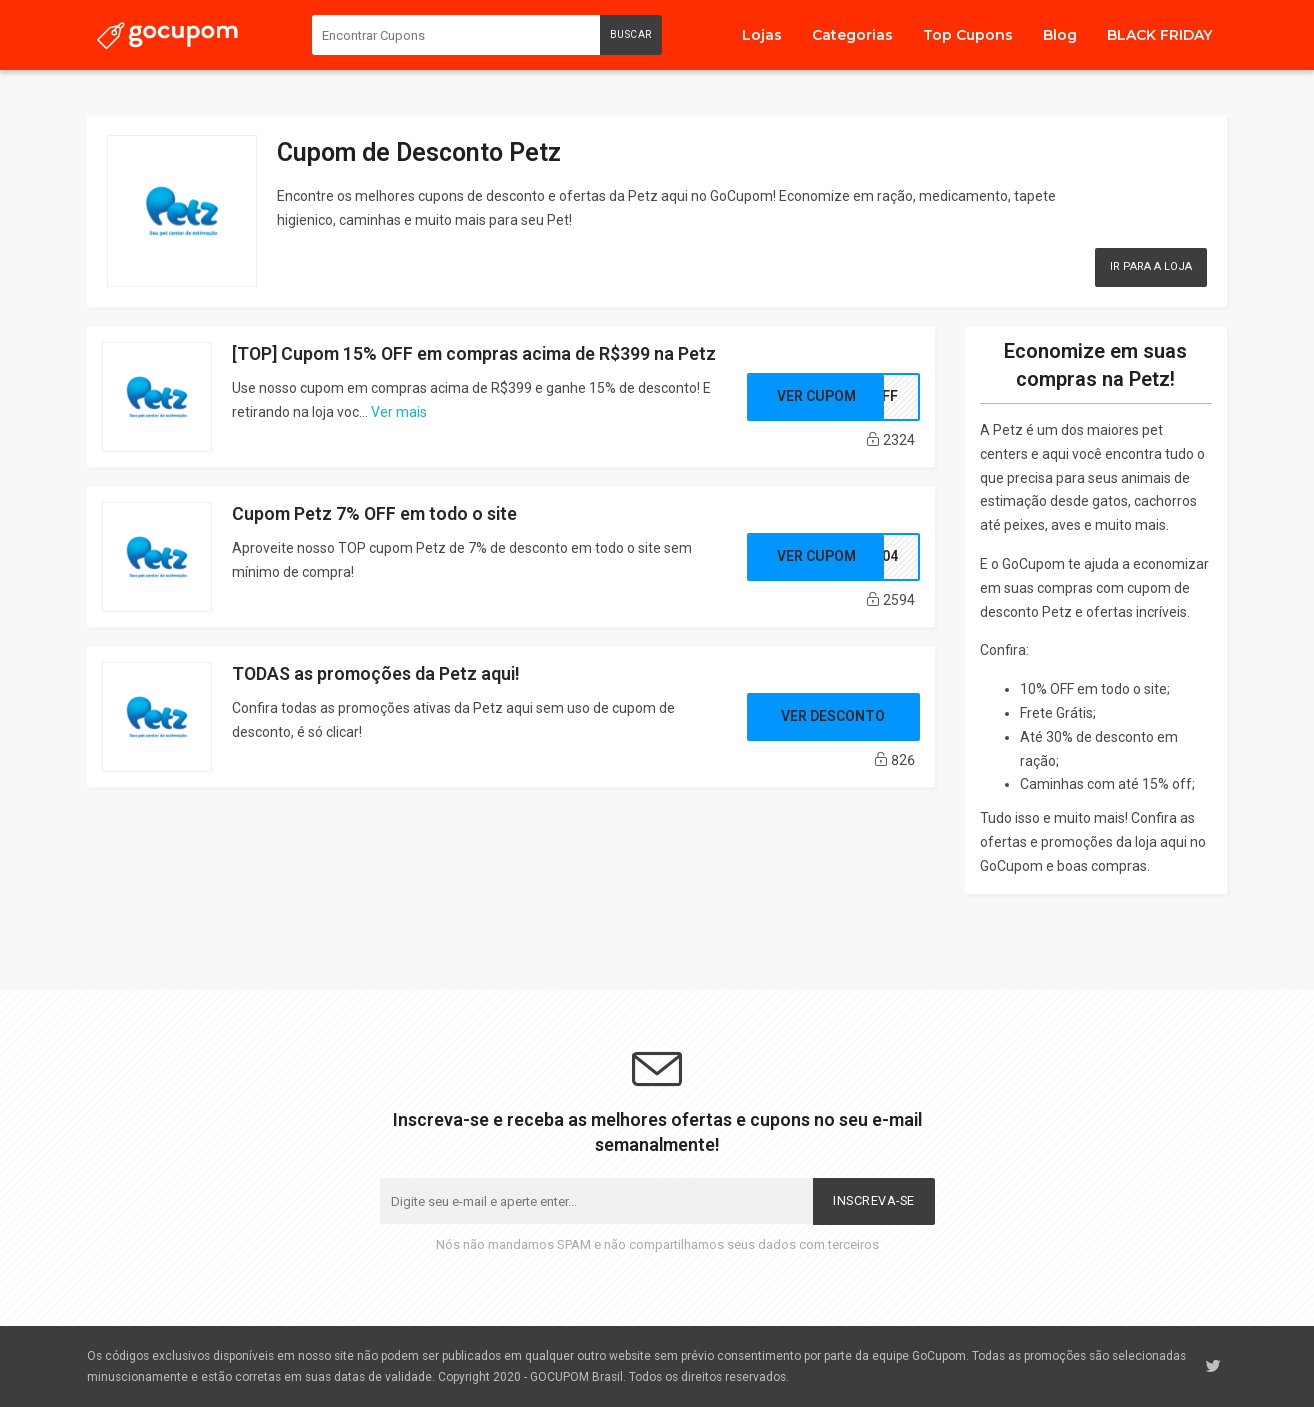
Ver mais (399, 412)
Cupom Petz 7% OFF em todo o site (374, 513)
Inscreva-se (874, 1200)
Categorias (852, 35)
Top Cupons (968, 35)
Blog (1060, 35)
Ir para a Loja (1151, 266)
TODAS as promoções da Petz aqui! (376, 673)
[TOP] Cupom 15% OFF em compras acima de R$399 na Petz (474, 353)
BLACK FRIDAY (1159, 35)
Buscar (631, 34)
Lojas (762, 35)
